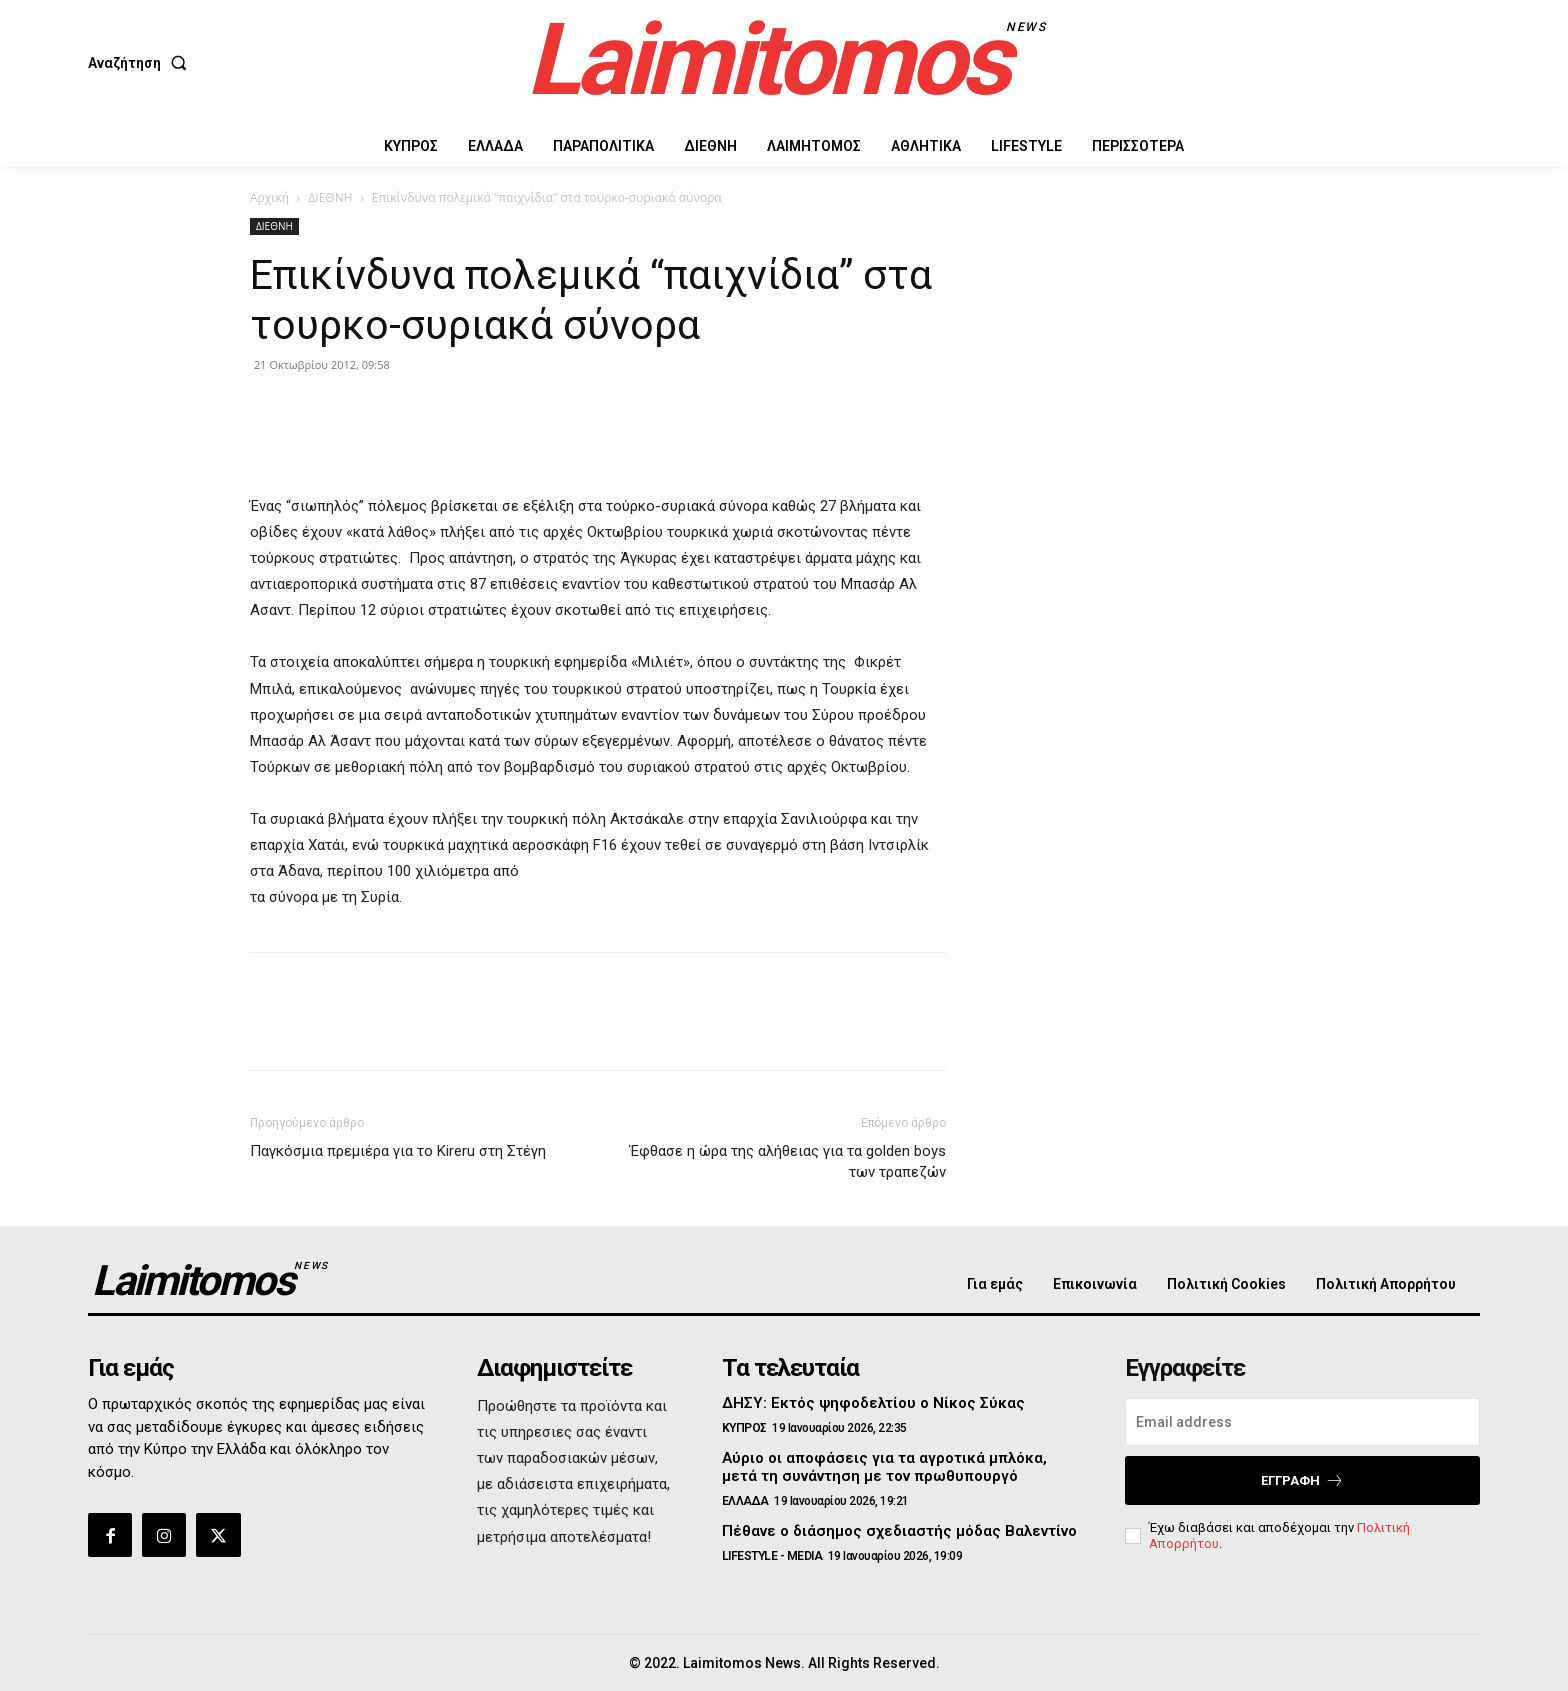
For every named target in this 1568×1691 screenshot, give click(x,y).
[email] (1302, 1422)
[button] (141, 63)
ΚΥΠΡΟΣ (744, 1428)
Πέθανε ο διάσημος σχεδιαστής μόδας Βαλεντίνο (899, 1531)
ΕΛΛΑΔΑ (745, 1501)
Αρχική (269, 197)
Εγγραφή (1302, 1480)
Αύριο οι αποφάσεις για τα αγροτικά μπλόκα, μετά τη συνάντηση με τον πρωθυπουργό (884, 1467)
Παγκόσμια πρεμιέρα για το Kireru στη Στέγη (398, 1151)
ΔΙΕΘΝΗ (330, 197)
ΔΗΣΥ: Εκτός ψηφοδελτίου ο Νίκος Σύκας (873, 1403)
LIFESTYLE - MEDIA (772, 1556)
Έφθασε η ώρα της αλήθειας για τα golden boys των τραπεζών (788, 1161)
